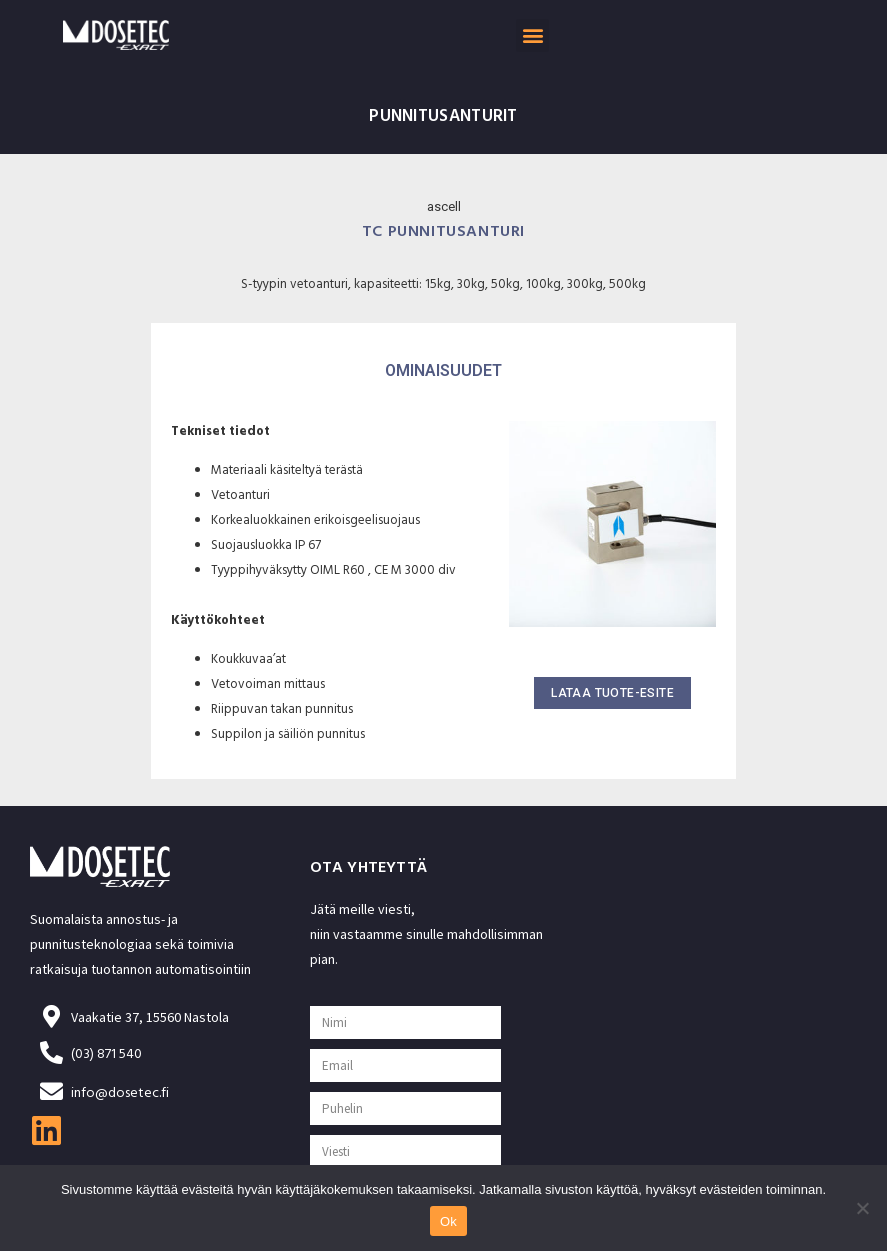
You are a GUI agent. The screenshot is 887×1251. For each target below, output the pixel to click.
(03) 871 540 (106, 1055)
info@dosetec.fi (120, 1094)
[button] (532, 35)
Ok (448, 1221)
